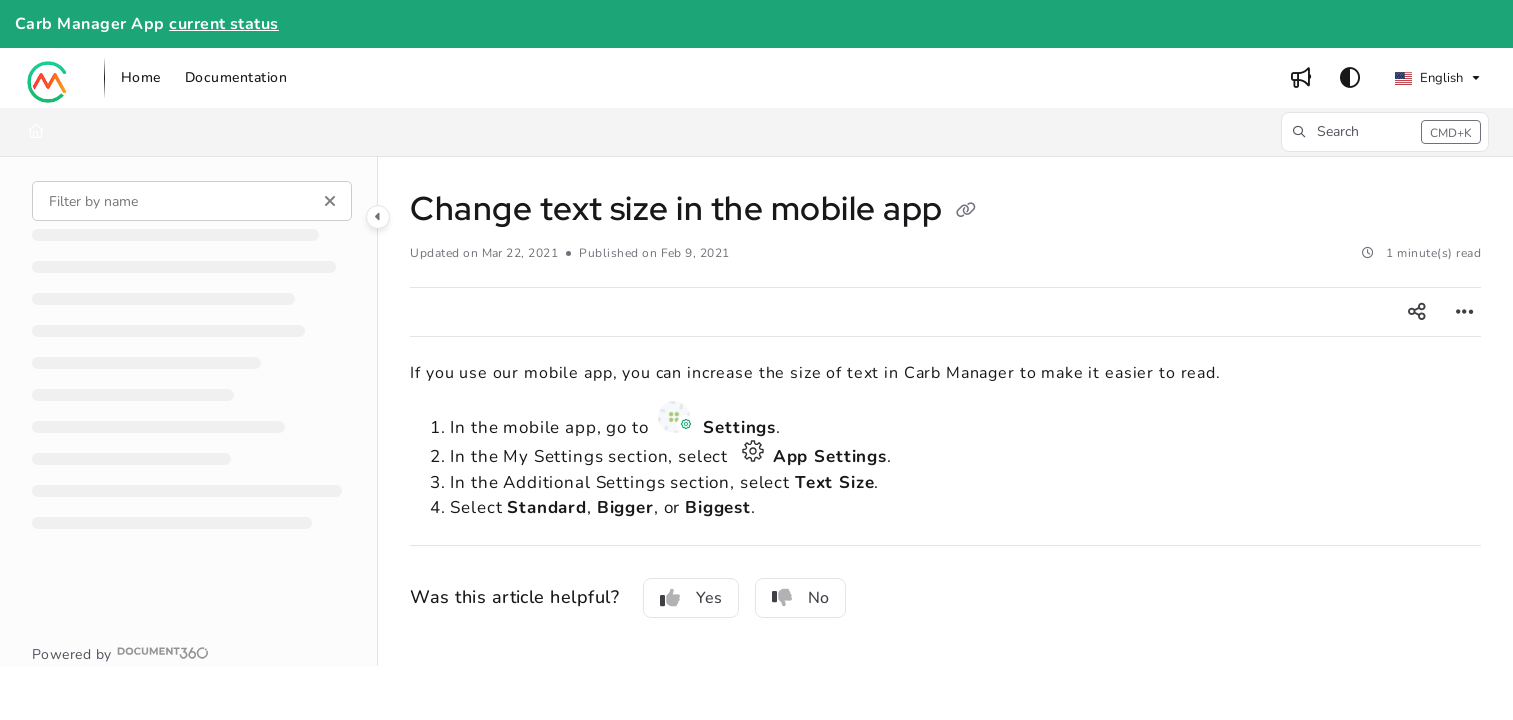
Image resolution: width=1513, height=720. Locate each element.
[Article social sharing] (1417, 312)
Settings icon (676, 417)
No (800, 598)
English (1429, 78)
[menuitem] (141, 78)
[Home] (36, 132)
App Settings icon (753, 451)
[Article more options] (1465, 312)
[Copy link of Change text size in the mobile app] (966, 212)
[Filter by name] (192, 201)
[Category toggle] (378, 217)
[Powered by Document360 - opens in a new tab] (120, 653)
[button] (48, 78)
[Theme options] (1350, 78)
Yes (691, 598)
